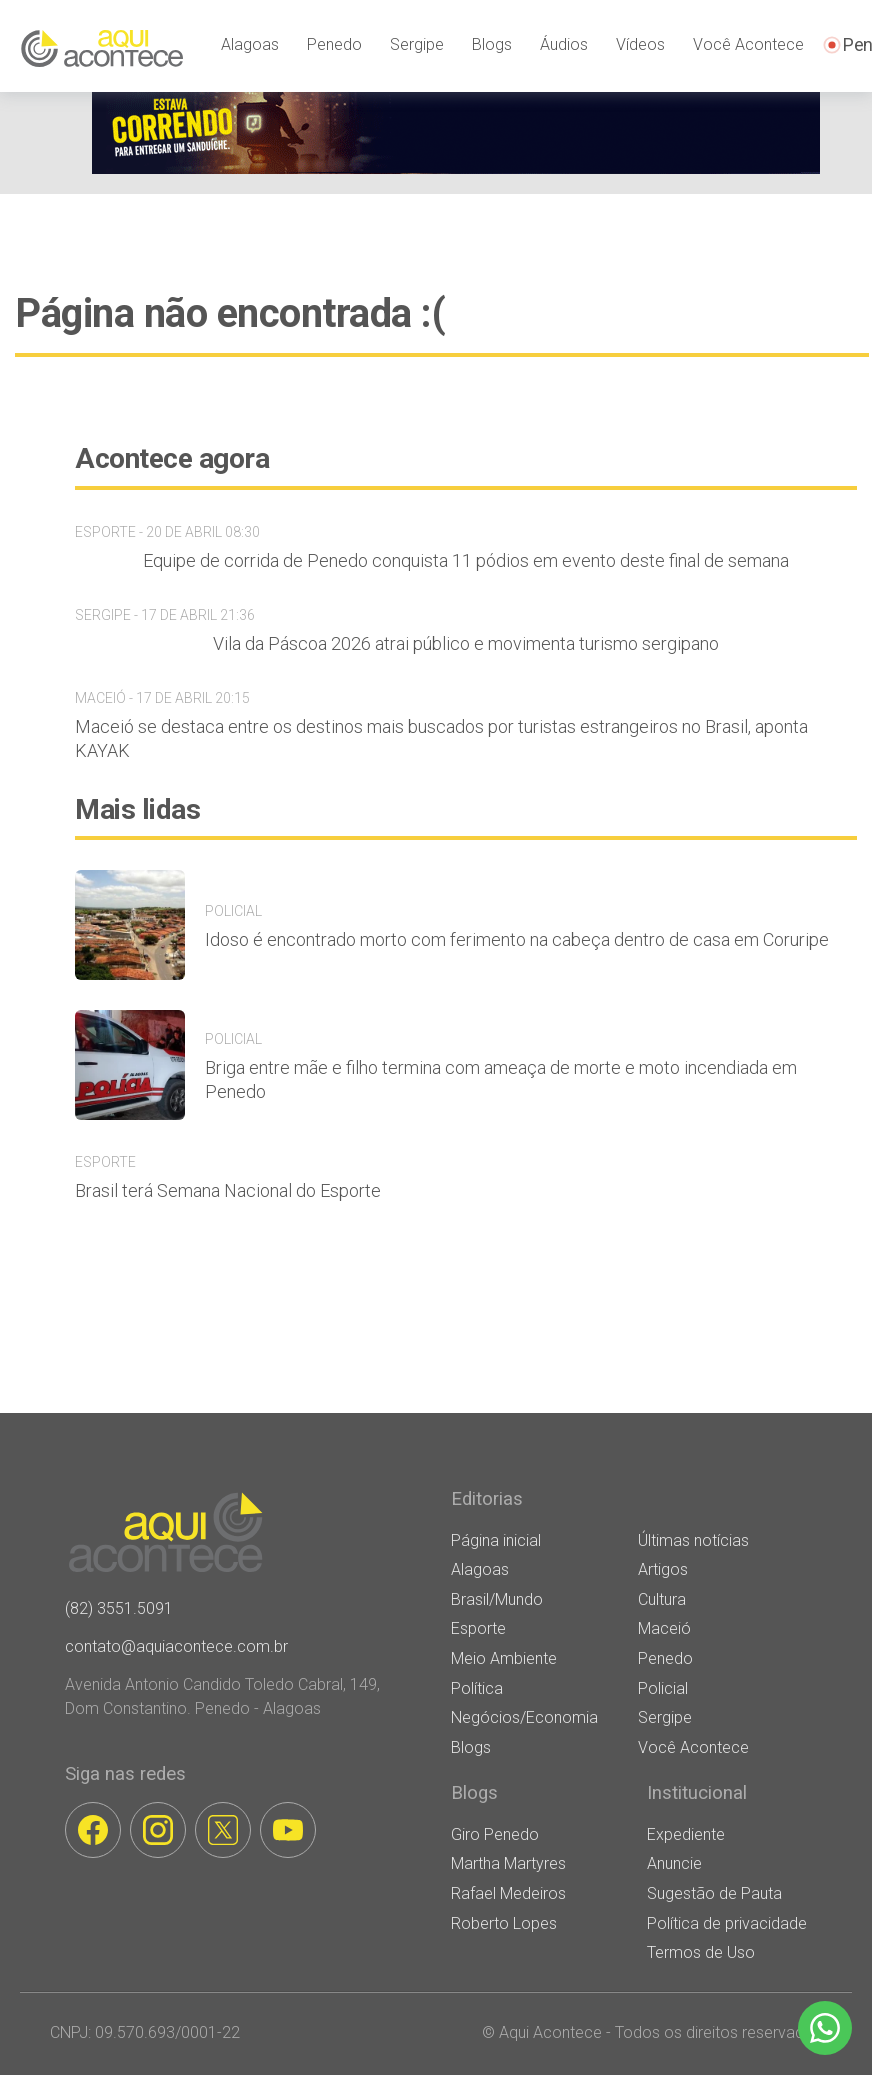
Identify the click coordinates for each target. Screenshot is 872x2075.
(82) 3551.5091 (119, 1608)
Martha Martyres (508, 1863)
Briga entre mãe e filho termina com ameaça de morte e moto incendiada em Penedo (501, 1079)
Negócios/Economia (524, 1717)
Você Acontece (748, 44)
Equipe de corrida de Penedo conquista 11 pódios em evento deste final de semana (466, 560)
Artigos (663, 1569)
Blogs (492, 44)
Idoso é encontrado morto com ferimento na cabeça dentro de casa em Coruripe (517, 939)
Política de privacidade (727, 1923)
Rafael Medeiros (508, 1893)
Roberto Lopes (504, 1923)
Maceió (664, 1628)
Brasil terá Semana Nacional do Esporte (228, 1190)
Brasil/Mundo (497, 1599)
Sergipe (417, 44)
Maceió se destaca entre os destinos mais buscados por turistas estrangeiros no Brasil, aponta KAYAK (441, 738)
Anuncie (674, 1863)
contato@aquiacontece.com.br (176, 1646)
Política (477, 1688)
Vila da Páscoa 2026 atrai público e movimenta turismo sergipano (466, 643)
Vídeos (640, 44)
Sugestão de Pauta (714, 1893)
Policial (663, 1688)
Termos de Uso (701, 1952)
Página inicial (496, 1540)
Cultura (662, 1599)
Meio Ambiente (504, 1658)
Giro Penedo (495, 1834)
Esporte (478, 1628)
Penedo (334, 44)
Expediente (686, 1834)
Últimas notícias (693, 1540)
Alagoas (250, 44)
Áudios (564, 44)
